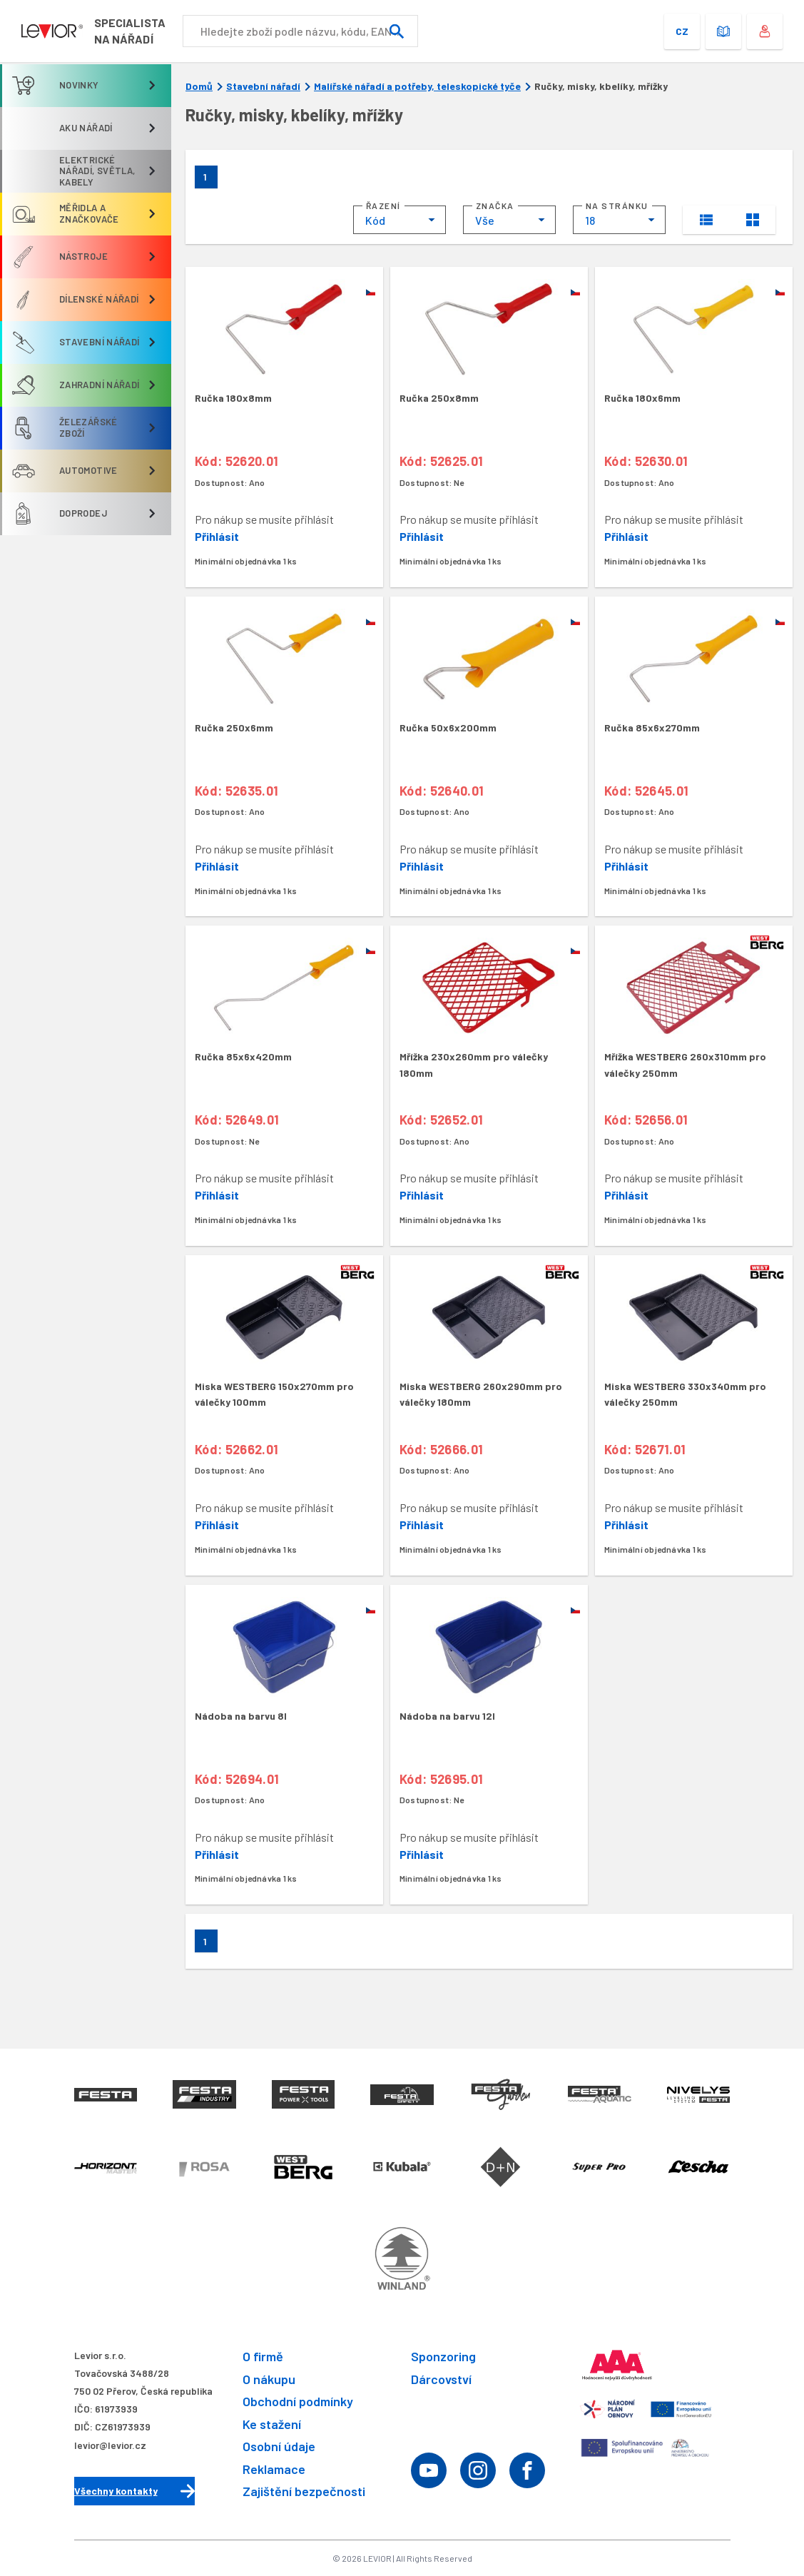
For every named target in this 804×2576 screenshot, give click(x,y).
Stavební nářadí (263, 86)
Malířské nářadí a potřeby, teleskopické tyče (417, 86)
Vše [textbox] (484, 220)
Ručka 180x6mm (642, 398)
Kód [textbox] (375, 220)
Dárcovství (441, 2379)
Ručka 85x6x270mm (652, 727)
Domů (199, 86)
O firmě (263, 2356)
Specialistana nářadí (177, 31)
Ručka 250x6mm (234, 727)
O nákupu (269, 2379)
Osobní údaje (279, 2447)
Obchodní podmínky (298, 2402)
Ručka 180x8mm (233, 398)
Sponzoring (443, 2356)
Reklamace (274, 2469)
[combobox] (399, 220)
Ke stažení (272, 2424)
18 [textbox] (590, 220)
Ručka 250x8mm (439, 398)
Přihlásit (217, 536)
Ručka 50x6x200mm (448, 727)
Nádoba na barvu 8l (241, 1716)
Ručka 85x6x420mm (243, 1056)
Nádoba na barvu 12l (447, 1716)
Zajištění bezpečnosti (304, 2492)
